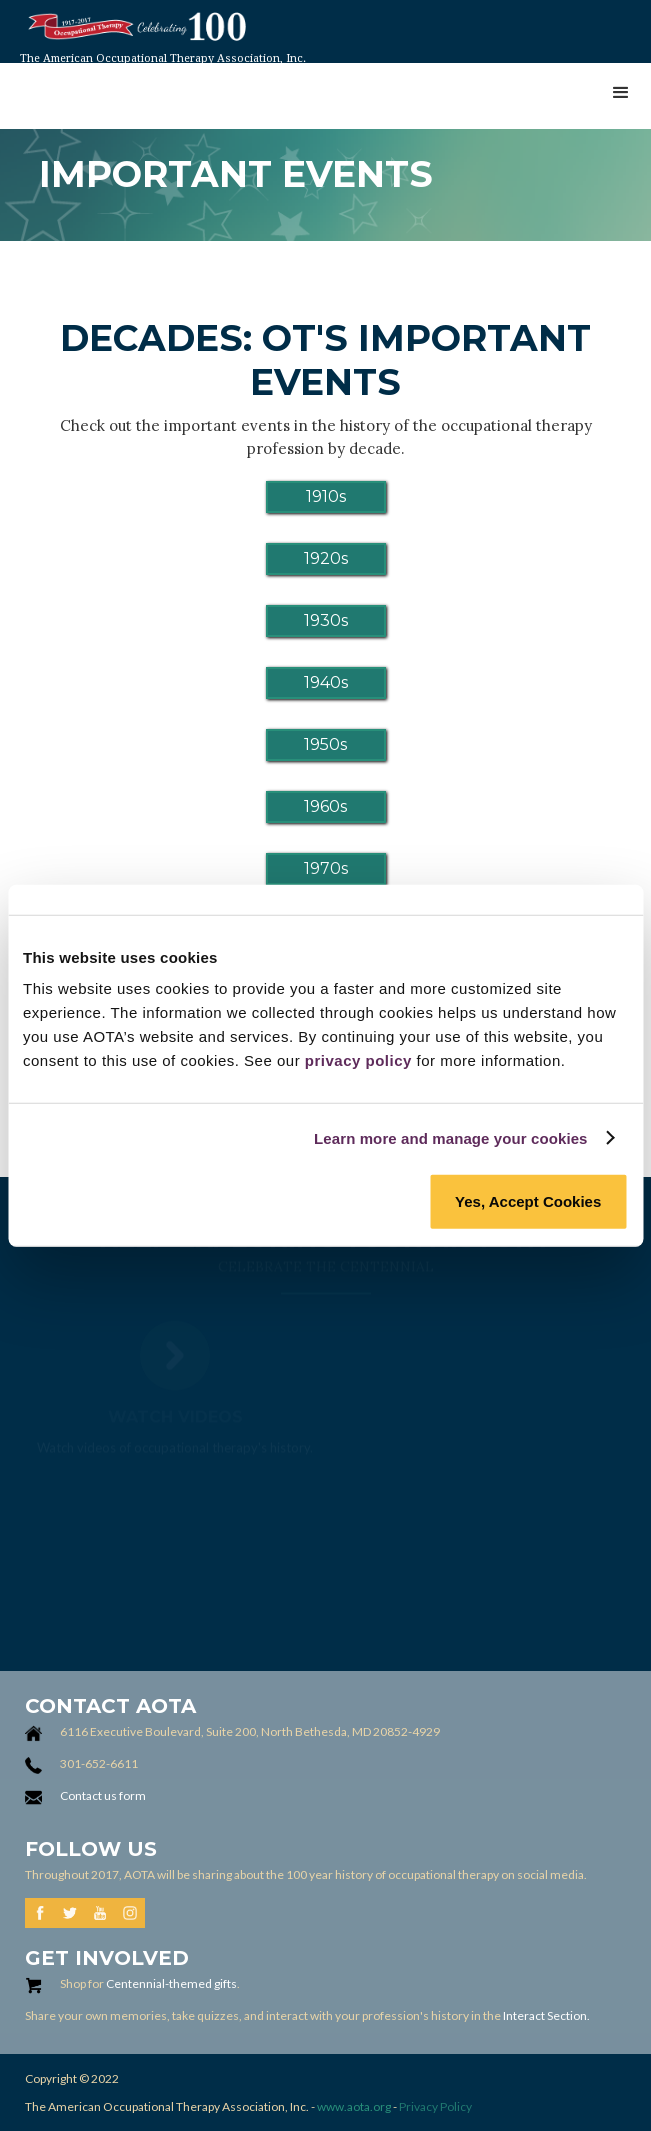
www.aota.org (353, 2106)
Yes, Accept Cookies (528, 1201)
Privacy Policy (435, 2106)
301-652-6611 (99, 1763)
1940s (326, 682)
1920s (326, 558)
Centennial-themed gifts (171, 1983)
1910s (326, 496)
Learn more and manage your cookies (451, 1137)
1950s (325, 744)
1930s (326, 620)
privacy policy (358, 1060)
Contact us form (103, 1795)
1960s (325, 806)
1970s (326, 868)
